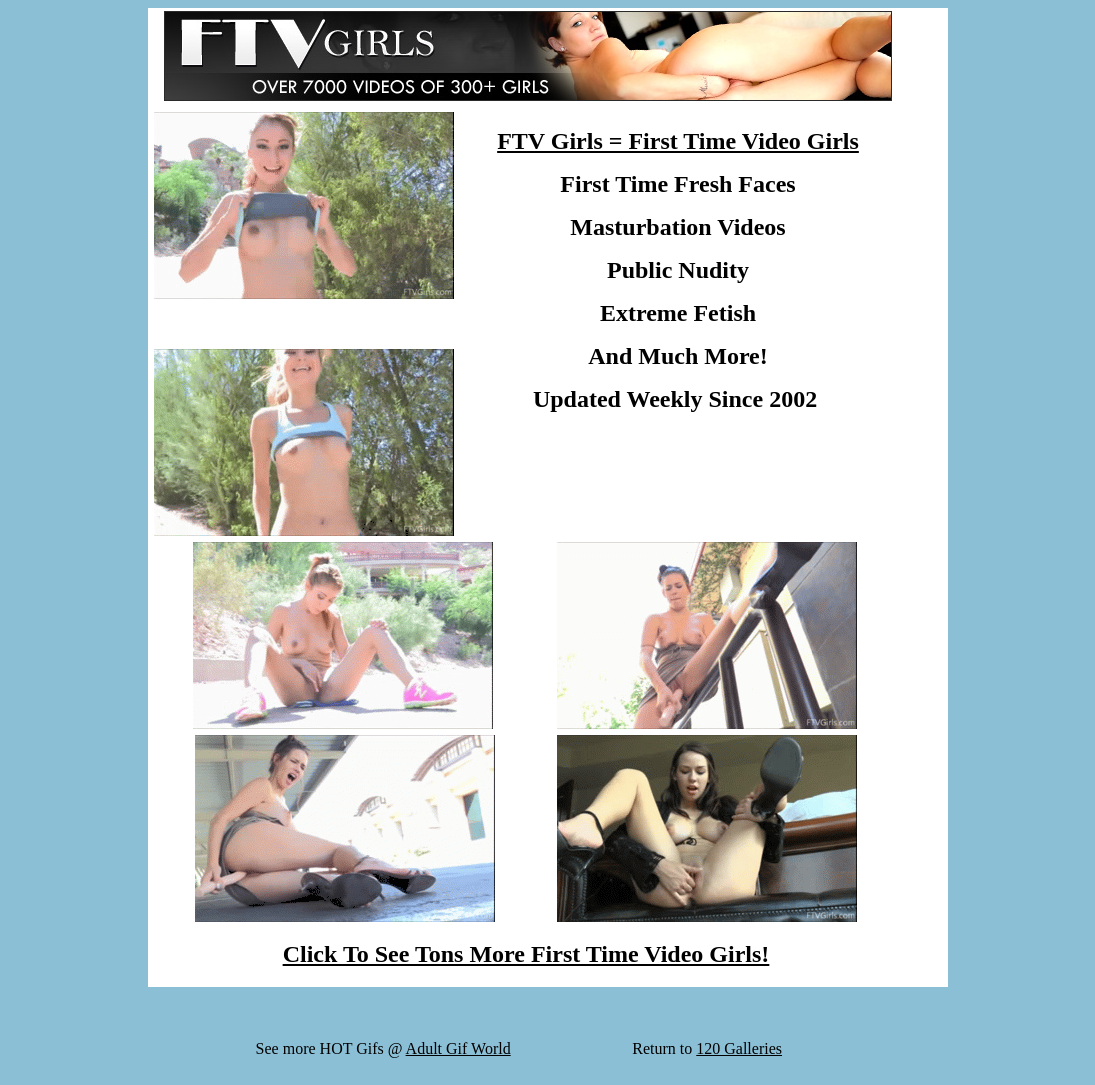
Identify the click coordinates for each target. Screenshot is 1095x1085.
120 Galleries (739, 1048)
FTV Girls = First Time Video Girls (678, 141)
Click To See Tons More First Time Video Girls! (526, 954)
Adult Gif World (458, 1048)
